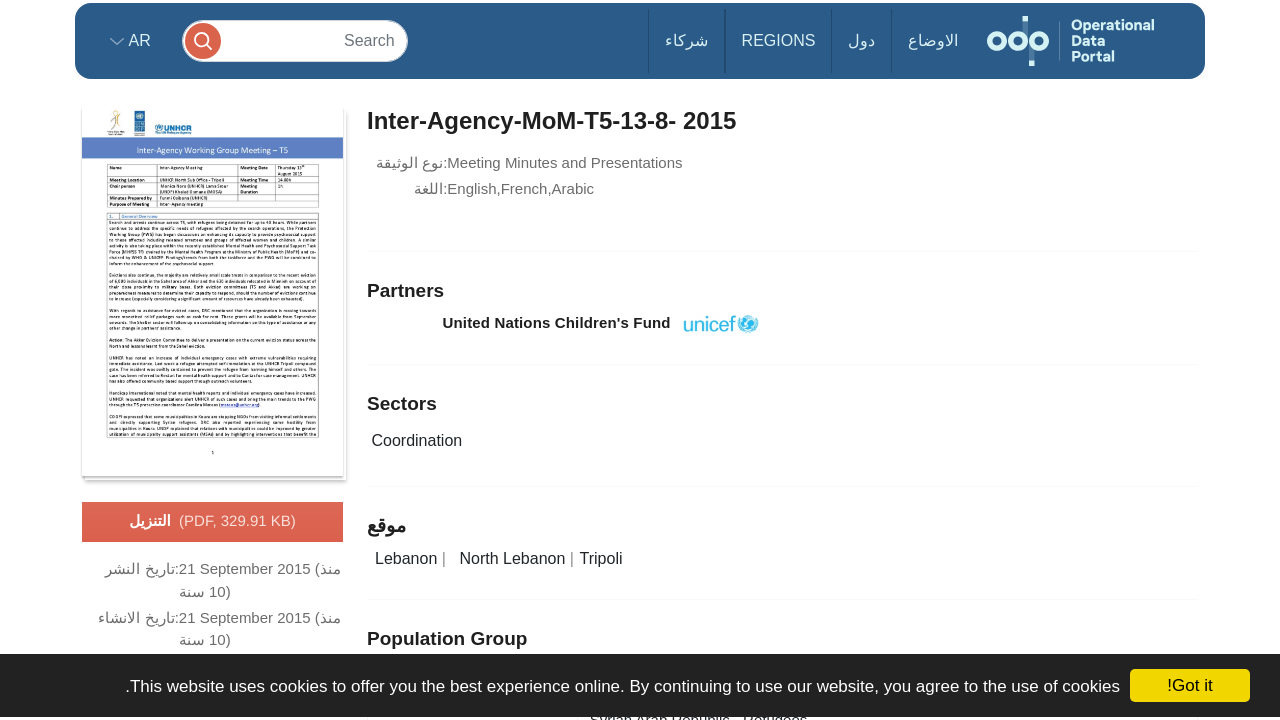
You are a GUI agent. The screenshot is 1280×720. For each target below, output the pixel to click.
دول (861, 40)
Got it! (1189, 685)
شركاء (686, 40)
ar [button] (137, 40)
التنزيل (212, 522)
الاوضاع (933, 40)
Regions (779, 40)
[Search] (295, 40)
